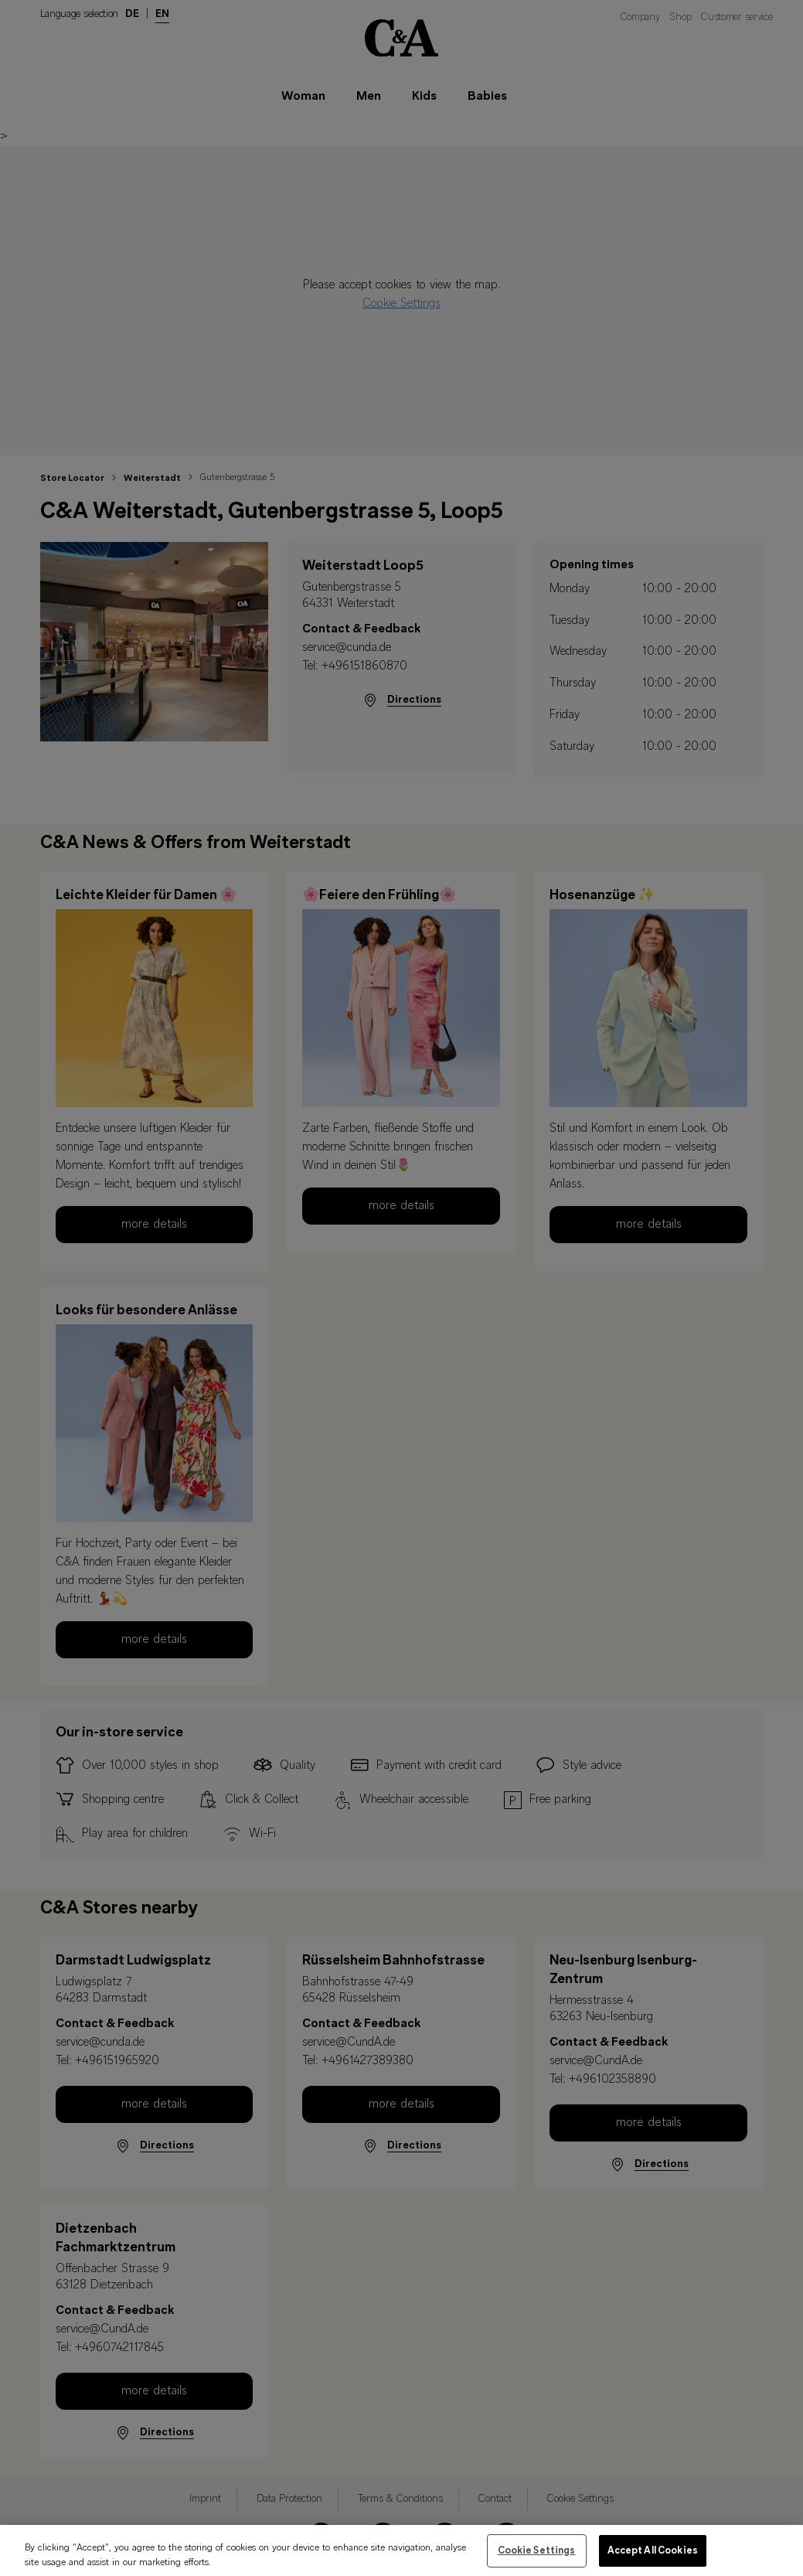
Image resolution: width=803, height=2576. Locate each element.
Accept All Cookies (652, 2559)
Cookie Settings (537, 2559)
